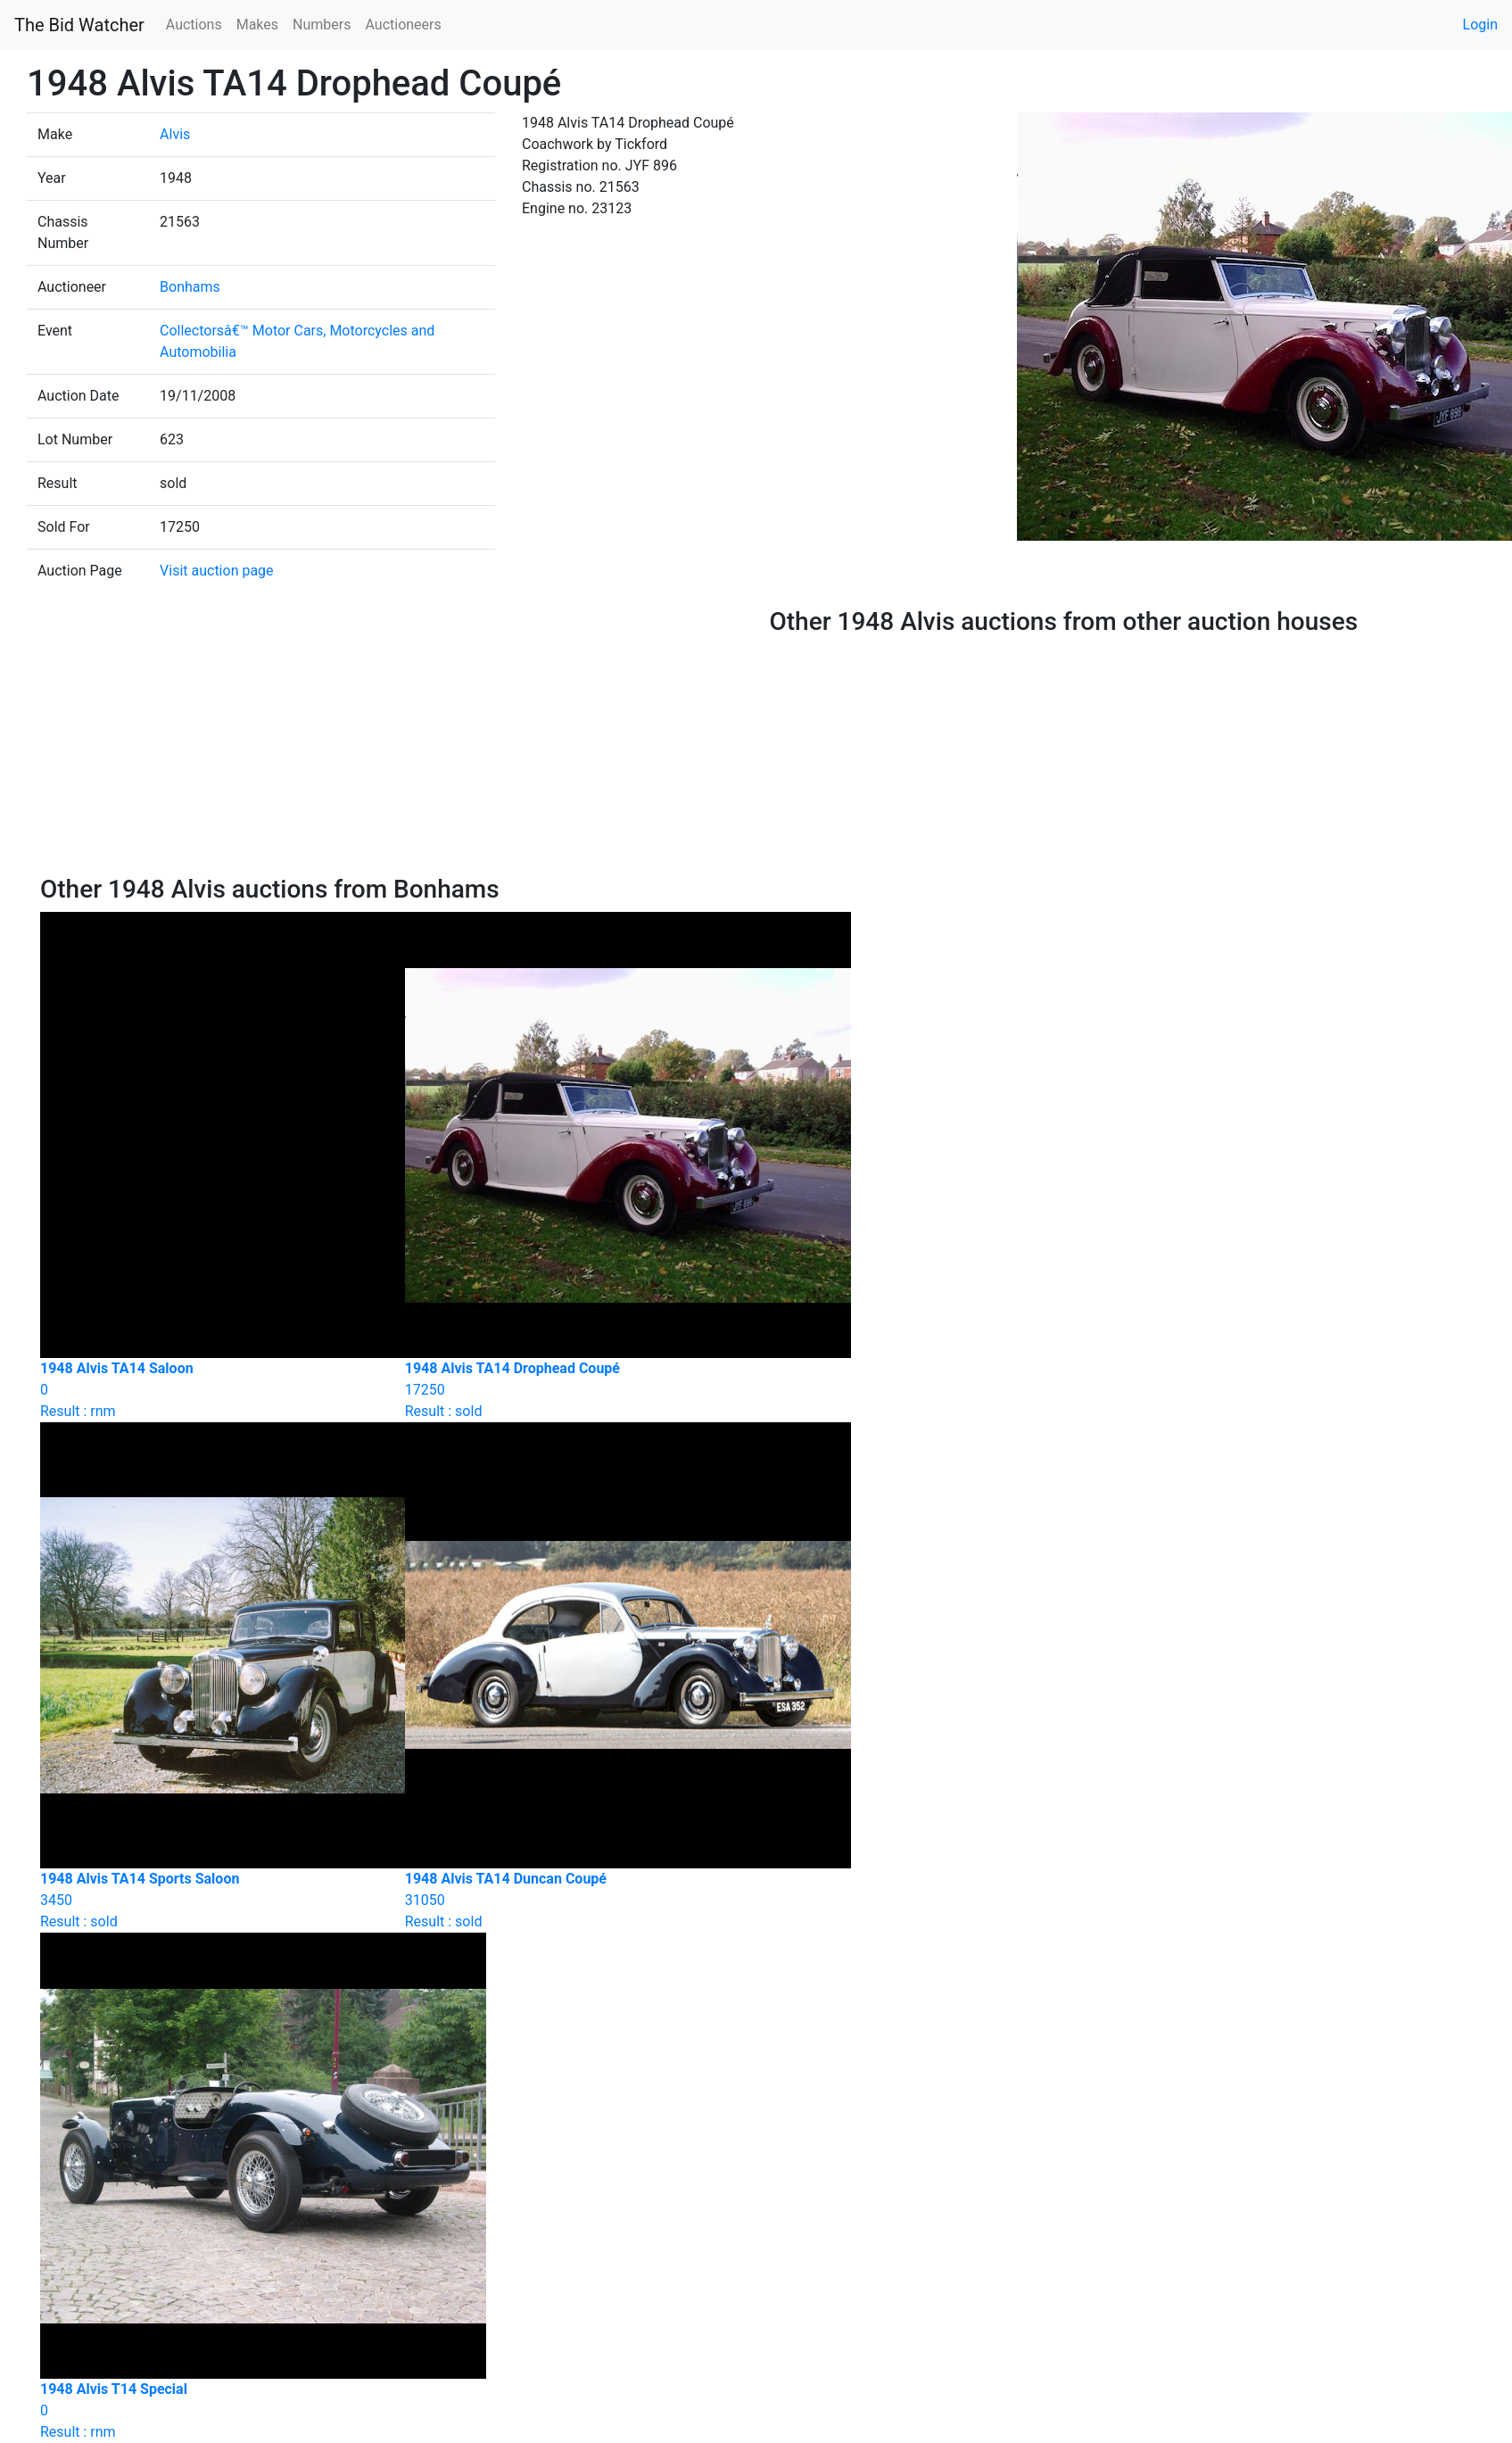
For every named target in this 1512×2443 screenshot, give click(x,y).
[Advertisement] (392, 740)
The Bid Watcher (79, 25)
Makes (257, 24)
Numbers (322, 24)
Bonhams (190, 286)
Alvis (175, 134)
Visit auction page (217, 570)
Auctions (194, 24)
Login (1480, 24)
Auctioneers (403, 24)
